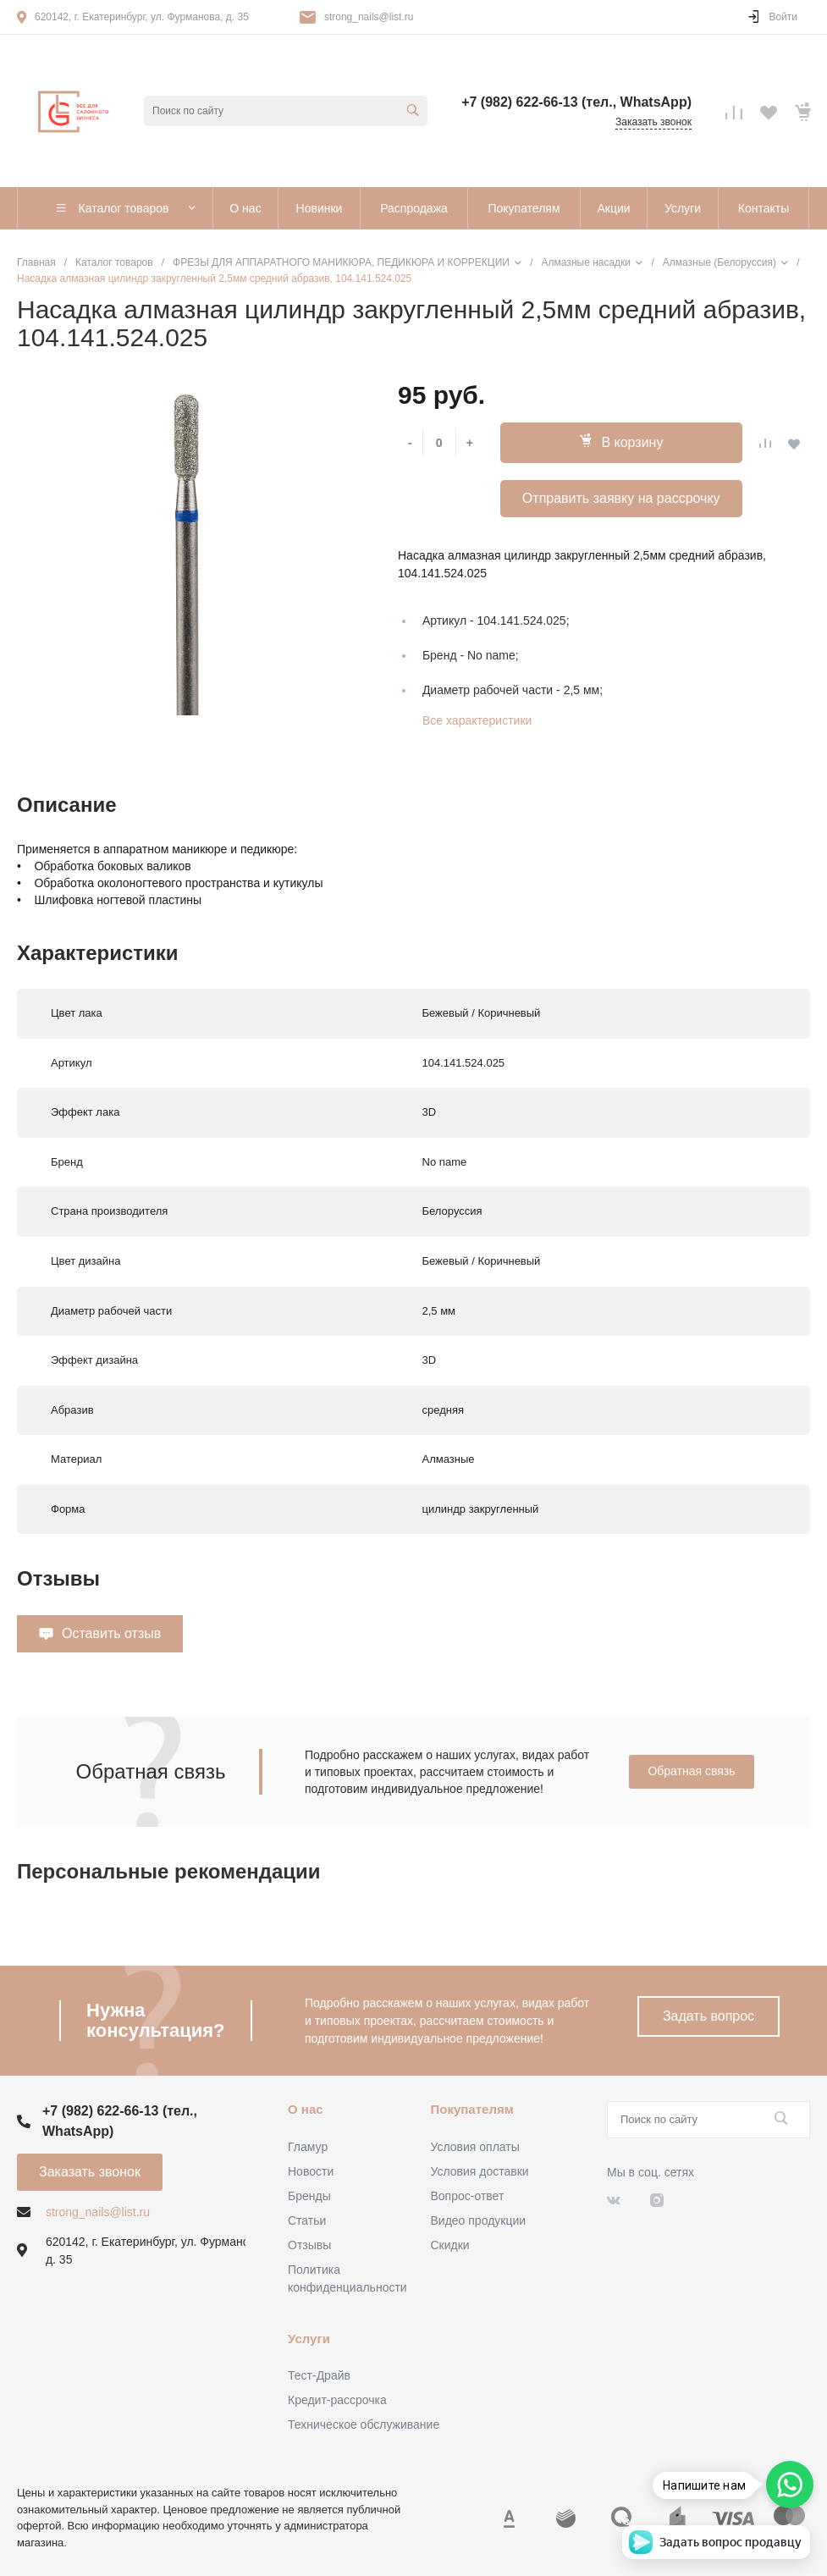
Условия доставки (480, 2171)
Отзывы (309, 2245)
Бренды (309, 2196)
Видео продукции (479, 2220)
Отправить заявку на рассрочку (621, 498)
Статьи (307, 2220)
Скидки (450, 2245)
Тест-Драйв (319, 2375)
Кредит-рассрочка (337, 2400)
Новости (311, 2171)
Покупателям (472, 2109)
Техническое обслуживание (363, 2424)
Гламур (308, 2147)
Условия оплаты (475, 2147)
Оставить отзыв (111, 1633)
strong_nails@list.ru (369, 17)
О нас (305, 2109)
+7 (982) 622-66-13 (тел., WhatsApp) (576, 102)
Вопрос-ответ (467, 2196)
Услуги (309, 2338)
